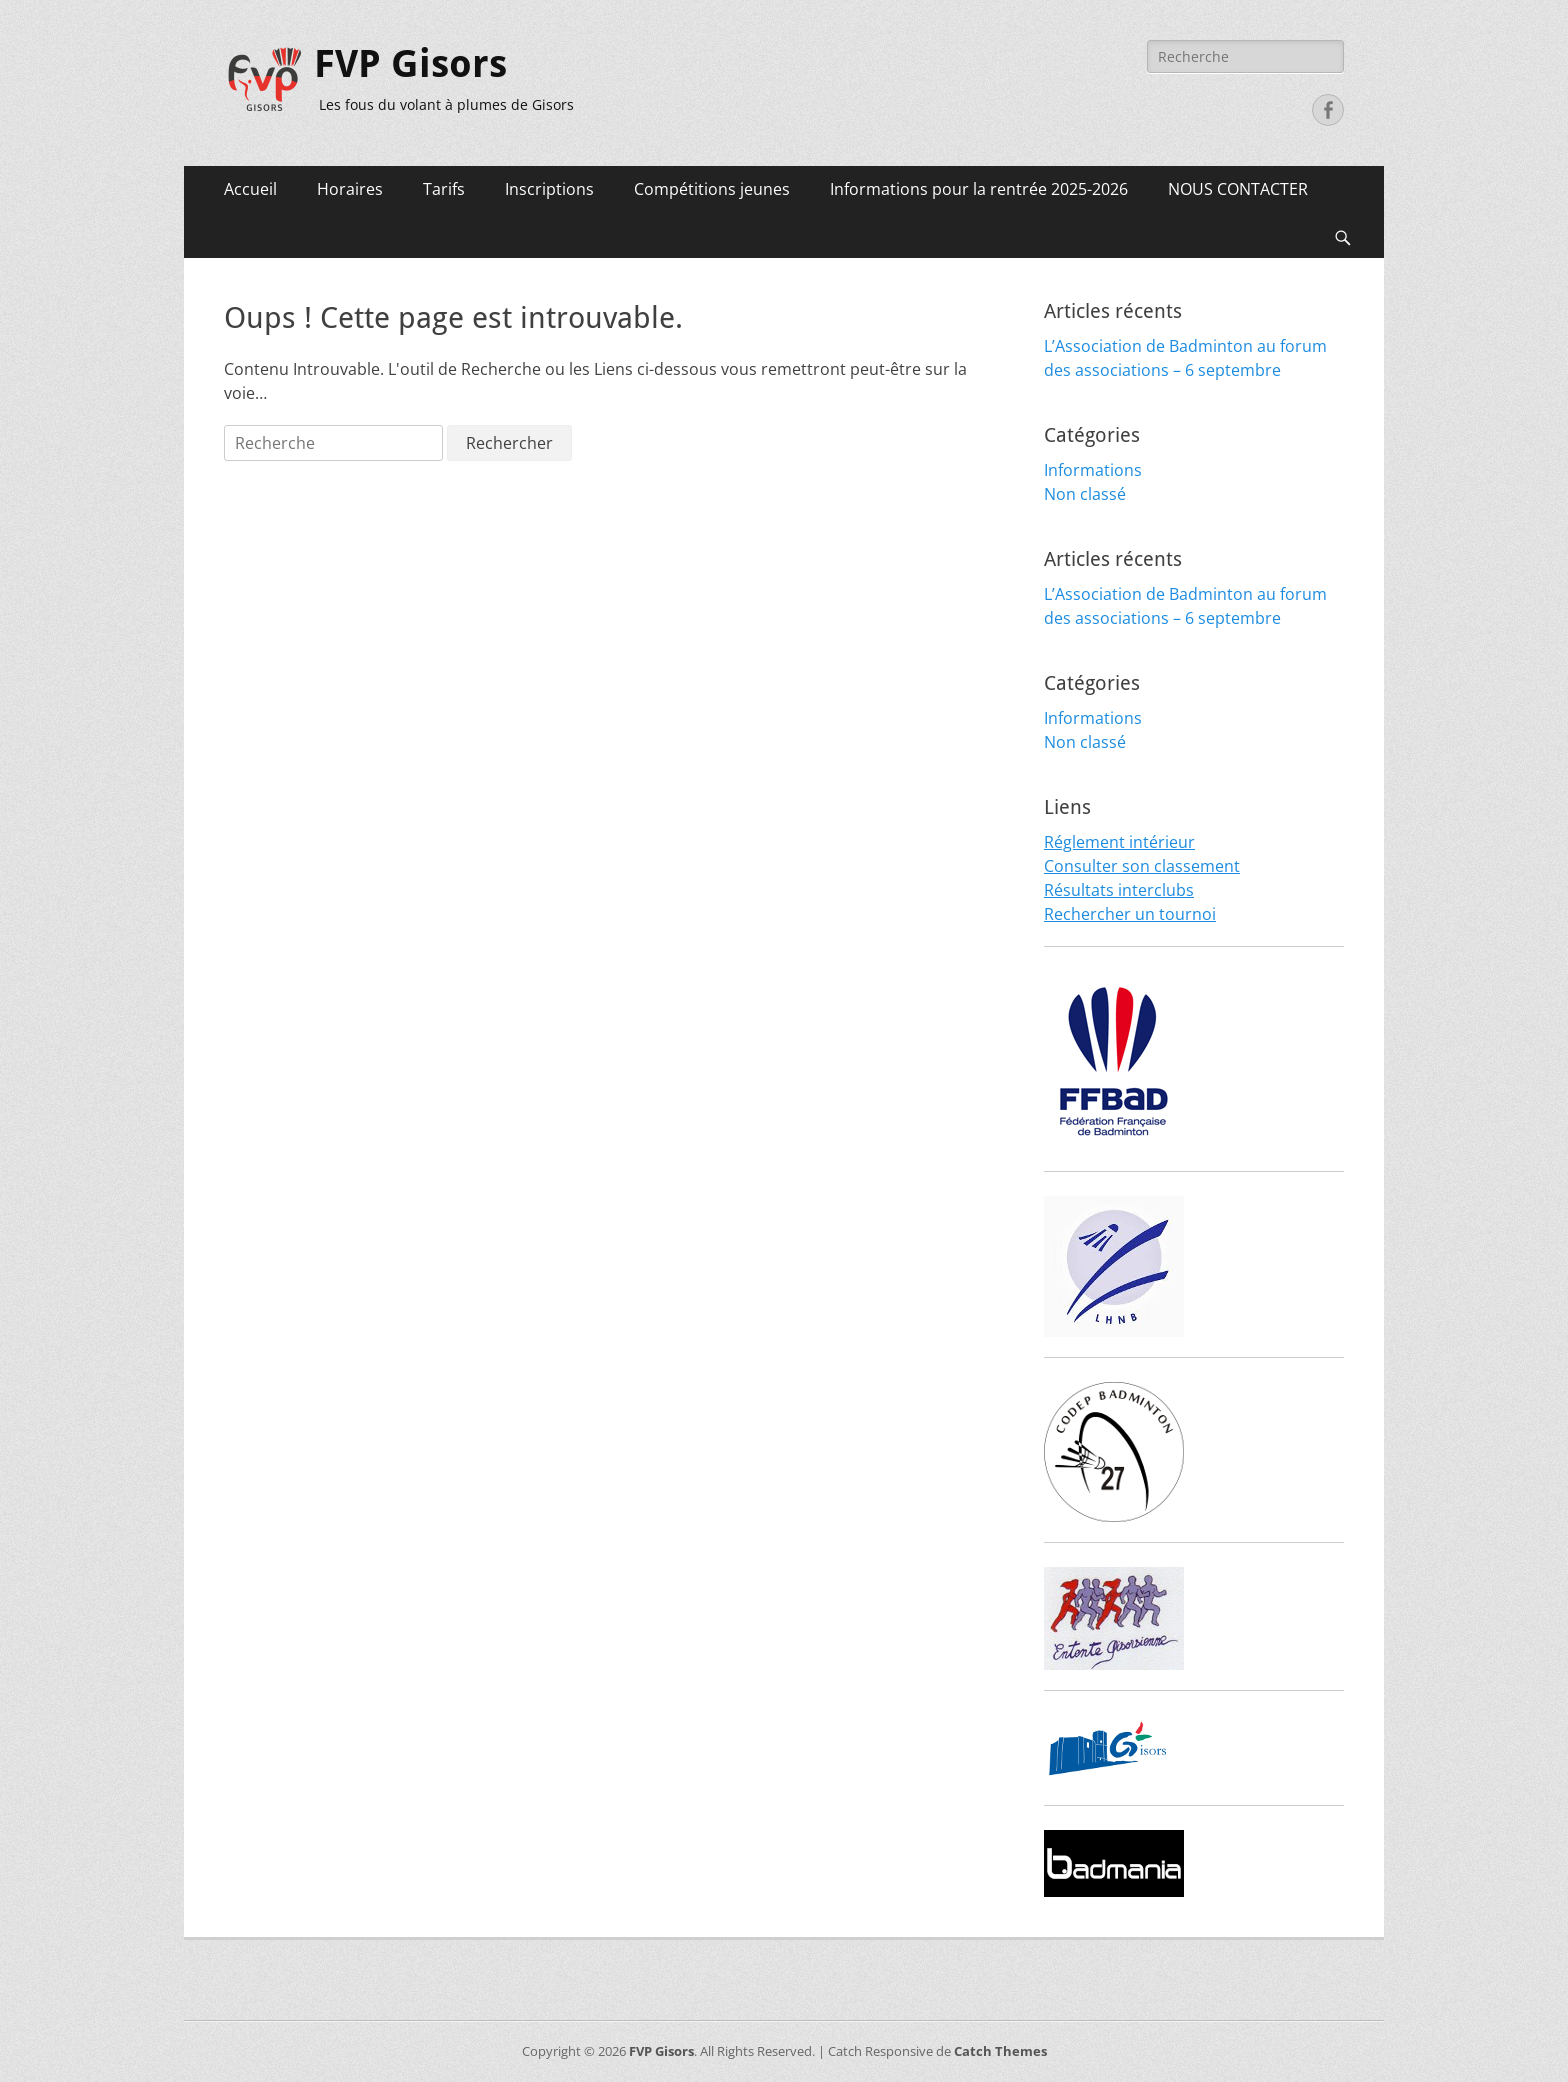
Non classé (1085, 494)
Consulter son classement (1142, 866)
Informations (1093, 470)
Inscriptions (549, 189)
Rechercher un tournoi (1130, 914)
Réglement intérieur (1119, 842)
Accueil (250, 189)
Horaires (350, 189)
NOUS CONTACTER (1238, 189)
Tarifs (444, 189)
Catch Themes (1000, 2051)
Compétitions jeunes (712, 189)
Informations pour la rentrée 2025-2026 (979, 189)
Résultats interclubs (1119, 890)
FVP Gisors (410, 64)
